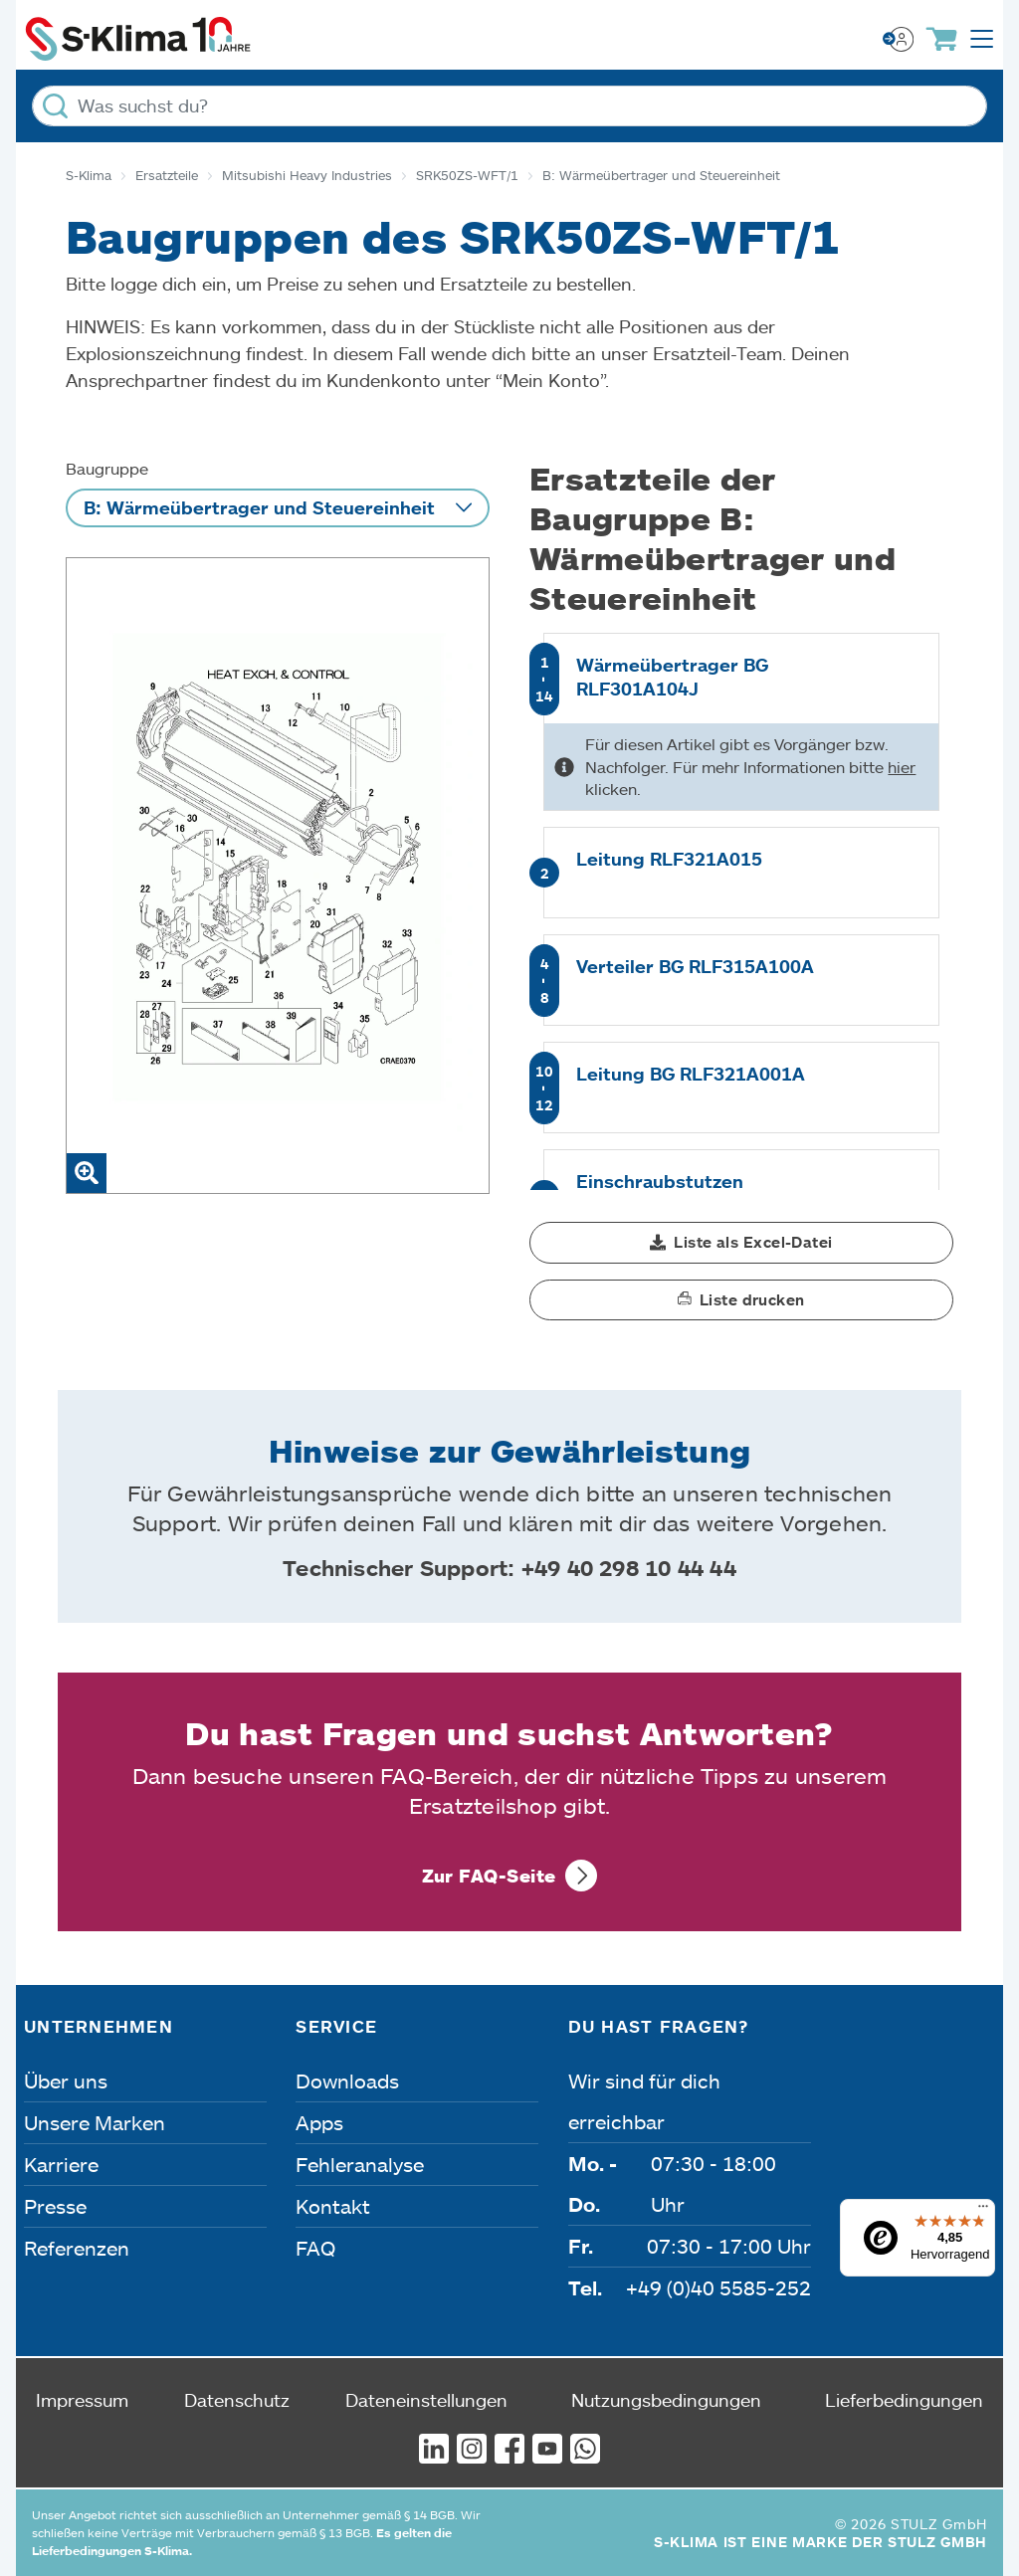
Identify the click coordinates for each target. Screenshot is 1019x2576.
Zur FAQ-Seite (489, 1875)
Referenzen (76, 2248)
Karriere (61, 2164)
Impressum (82, 2400)
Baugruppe (107, 468)
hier (902, 766)
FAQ (315, 2248)
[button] (741, 1243)
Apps (319, 2122)
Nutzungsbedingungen (666, 2400)
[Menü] (983, 2211)
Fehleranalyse (360, 2164)
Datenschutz (237, 2400)
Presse (55, 2206)
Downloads (347, 2080)
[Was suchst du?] (509, 106)
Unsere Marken (94, 2122)
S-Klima (88, 175)
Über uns (65, 2080)
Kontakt (333, 2206)
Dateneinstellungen (426, 2400)
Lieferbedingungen (904, 2400)
